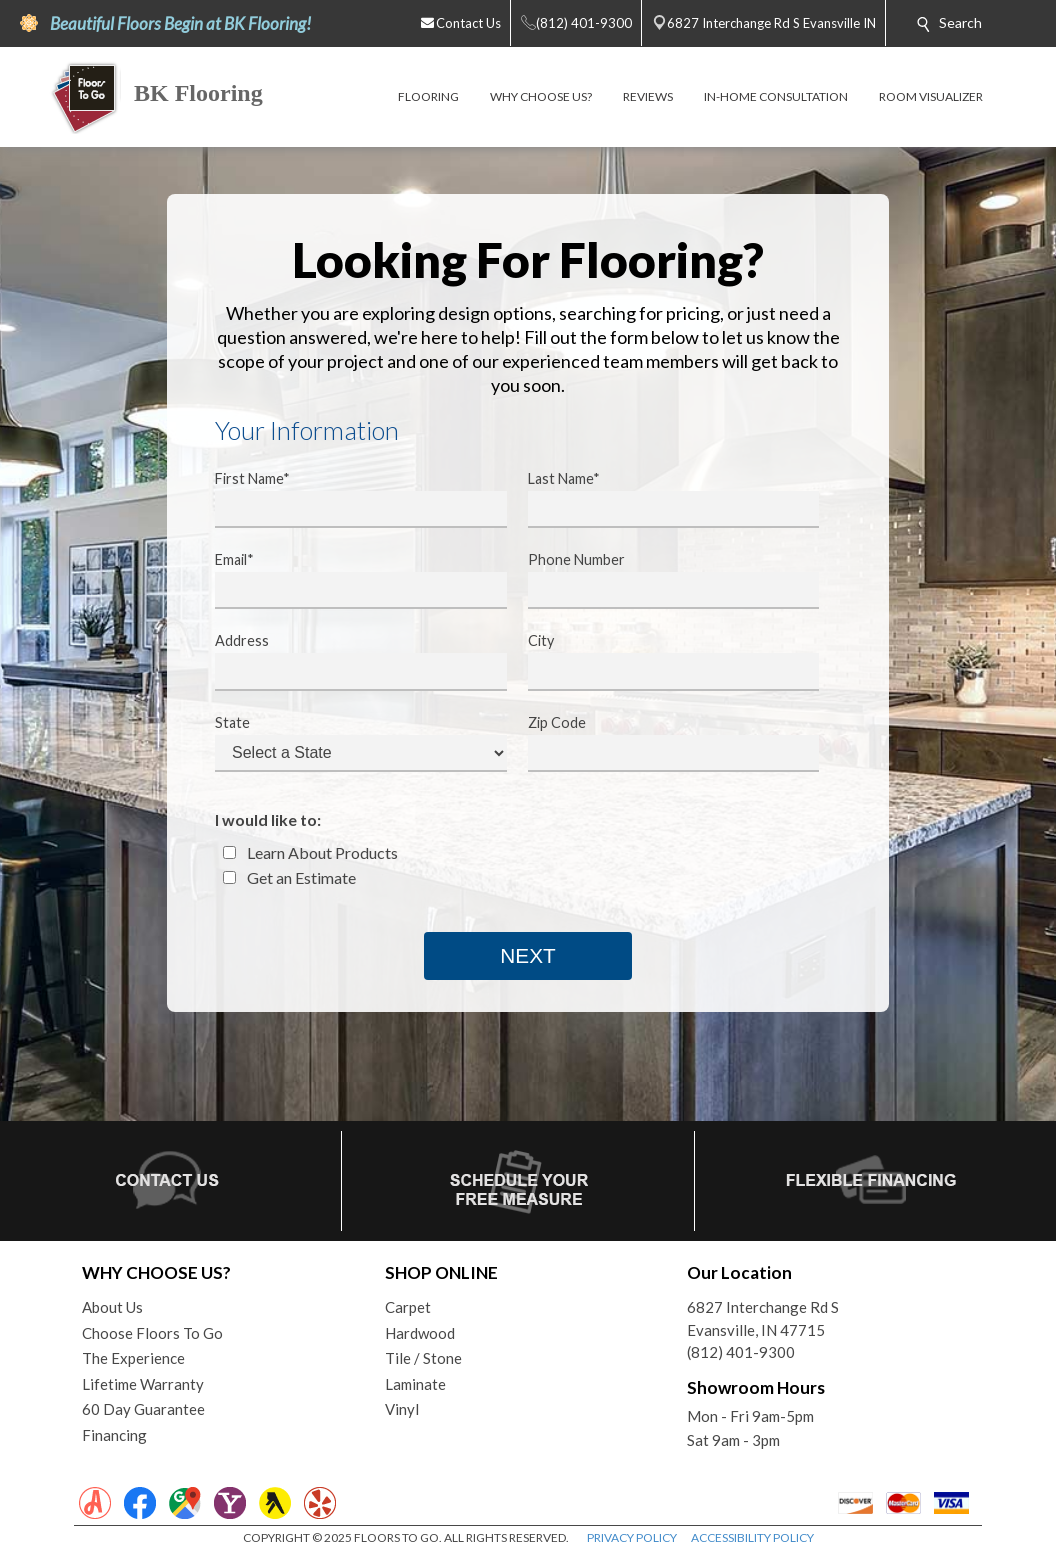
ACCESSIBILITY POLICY (752, 1537)
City (661, 661)
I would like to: (268, 819)
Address (348, 661)
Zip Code (661, 743)
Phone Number (661, 580)
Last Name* (661, 499)
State (348, 743)
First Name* (348, 499)
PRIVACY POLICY (632, 1537)
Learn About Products (310, 852)
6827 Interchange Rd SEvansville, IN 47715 (763, 1318)
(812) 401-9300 (741, 1352)
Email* (348, 580)
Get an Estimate (289, 877)
